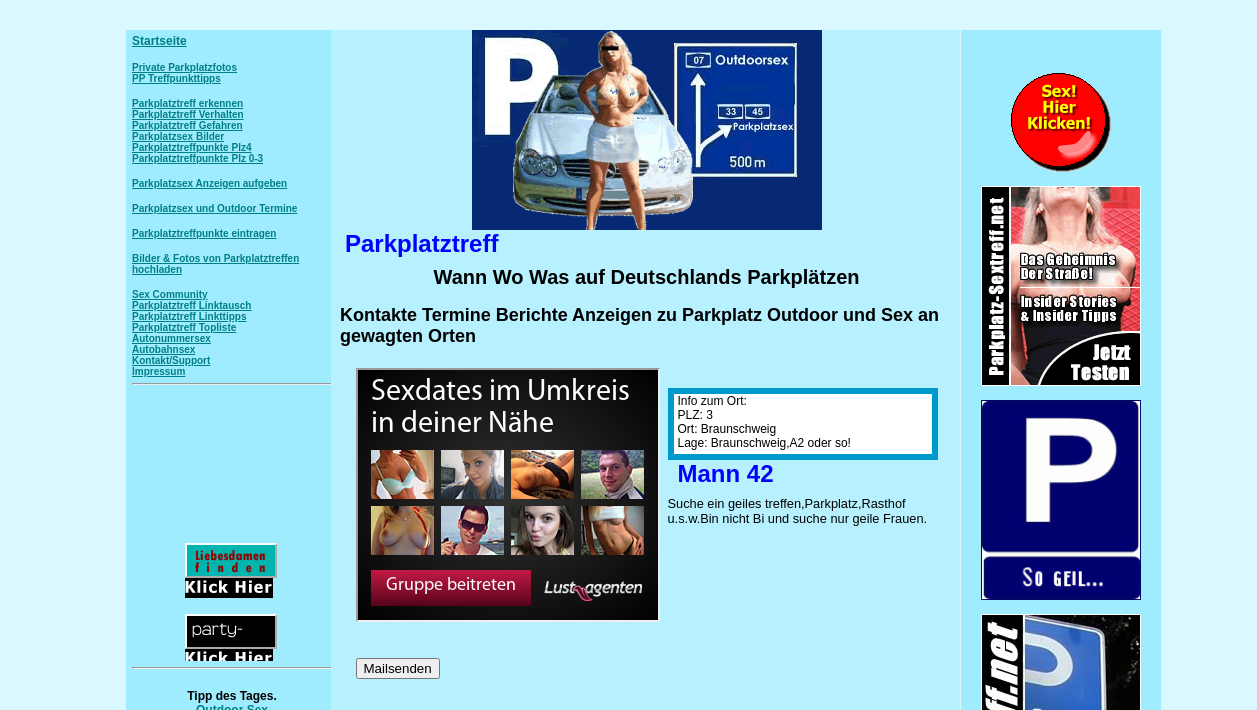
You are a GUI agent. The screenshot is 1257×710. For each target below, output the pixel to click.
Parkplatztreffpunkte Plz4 (191, 147)
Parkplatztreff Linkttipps (189, 316)
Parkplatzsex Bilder (178, 136)
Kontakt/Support (171, 360)
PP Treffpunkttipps (176, 78)
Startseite (159, 41)
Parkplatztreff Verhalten (188, 114)
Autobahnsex (163, 349)
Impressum (158, 371)
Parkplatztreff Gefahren (187, 125)
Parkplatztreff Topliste (184, 327)
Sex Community (170, 294)
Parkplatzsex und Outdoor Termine (214, 208)
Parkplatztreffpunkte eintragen (204, 233)
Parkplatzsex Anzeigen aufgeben (209, 183)
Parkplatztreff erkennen (187, 103)
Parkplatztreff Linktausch (191, 305)
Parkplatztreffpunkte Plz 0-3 (197, 158)
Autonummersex (171, 338)
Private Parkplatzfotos (184, 67)
